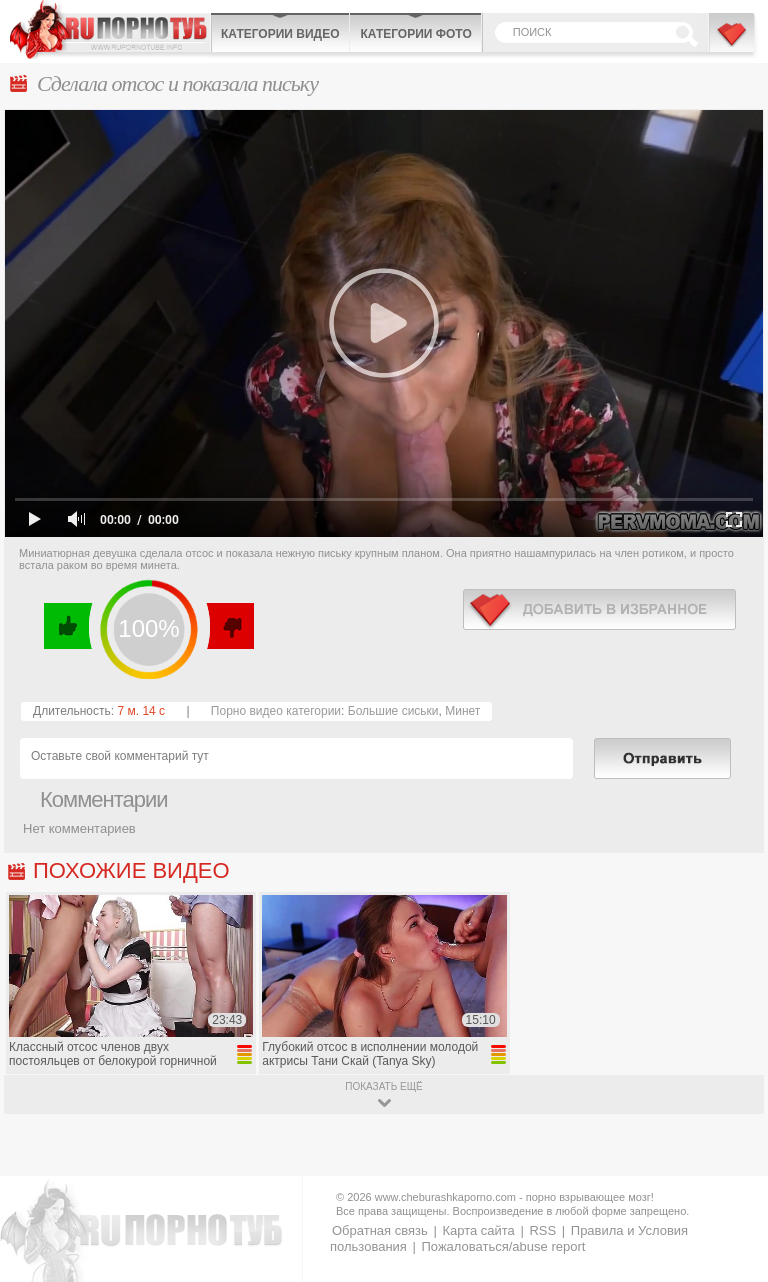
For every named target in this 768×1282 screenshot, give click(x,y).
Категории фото (415, 34)
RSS (542, 1230)
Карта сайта (478, 1230)
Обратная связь (380, 1230)
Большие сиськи (393, 711)
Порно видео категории (276, 711)
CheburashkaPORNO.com (110, 29)
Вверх (729, 1209)
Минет (462, 711)
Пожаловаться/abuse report (503, 1246)
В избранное (733, 43)
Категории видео (280, 34)
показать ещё (383, 1086)
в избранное (599, 609)
